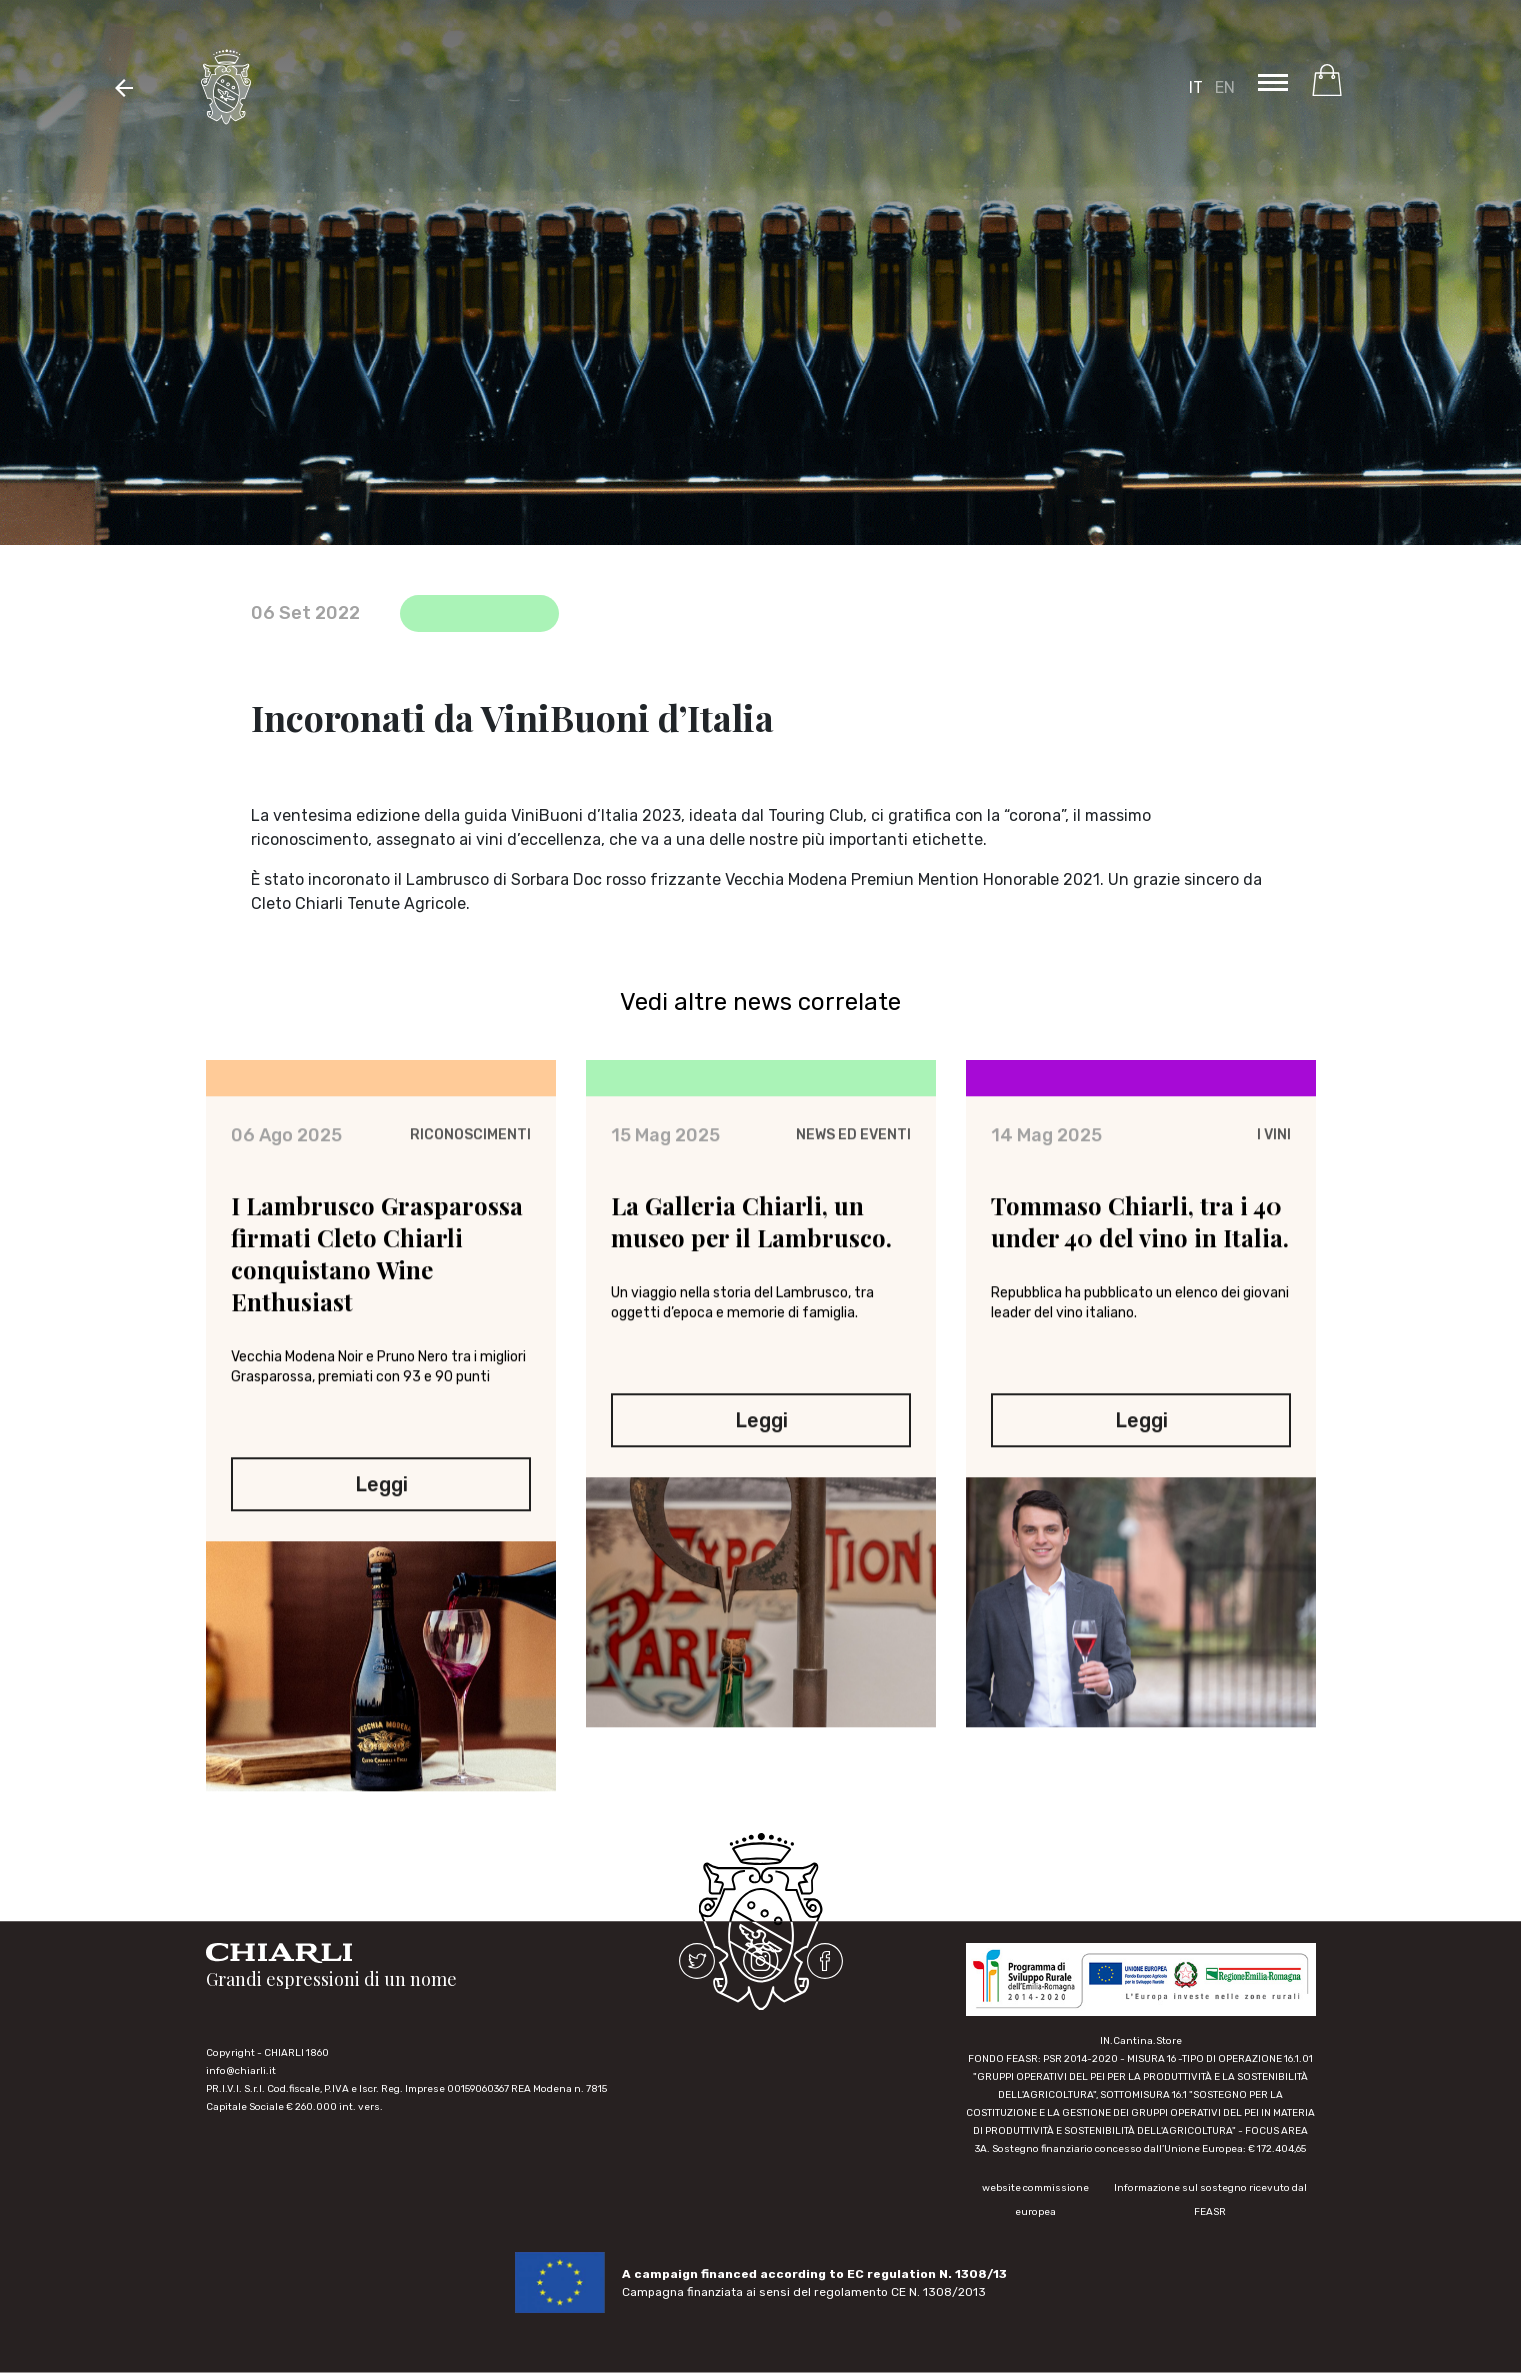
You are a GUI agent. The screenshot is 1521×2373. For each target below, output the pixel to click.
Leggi (380, 1507)
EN (1225, 87)
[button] (124, 87)
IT (1196, 87)
